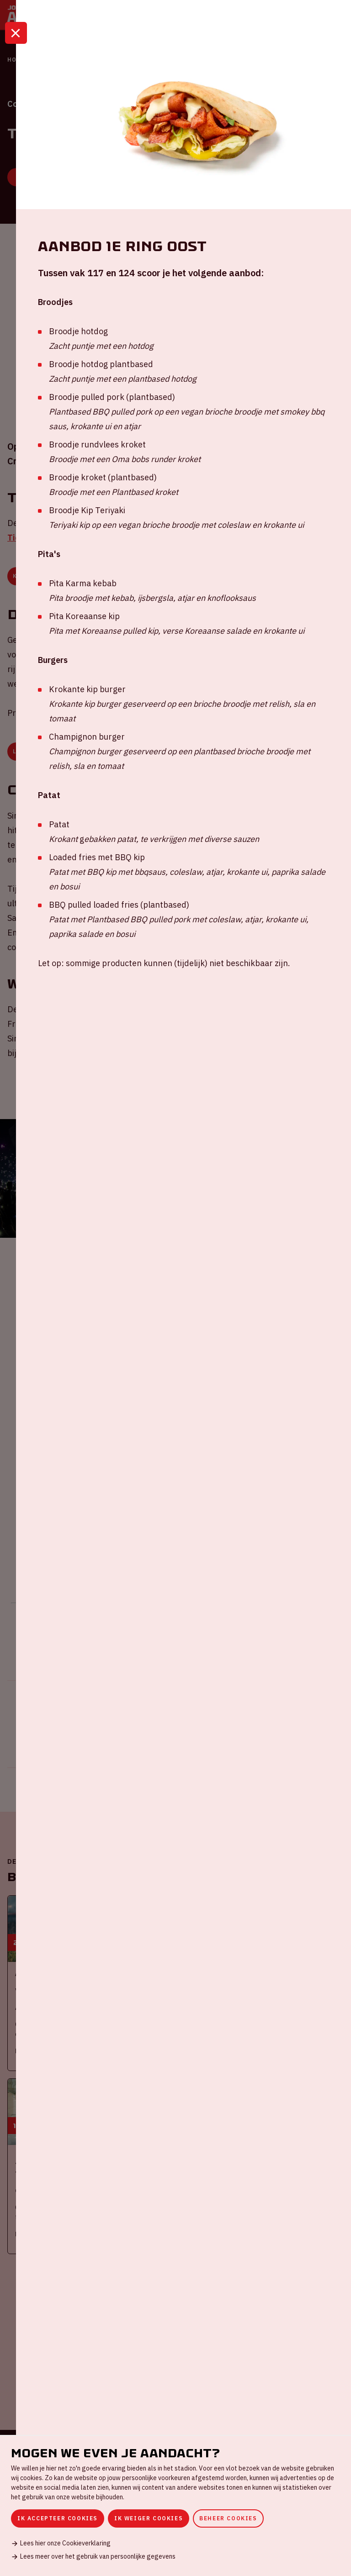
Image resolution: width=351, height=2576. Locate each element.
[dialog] (175, 2505)
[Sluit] (16, 47)
